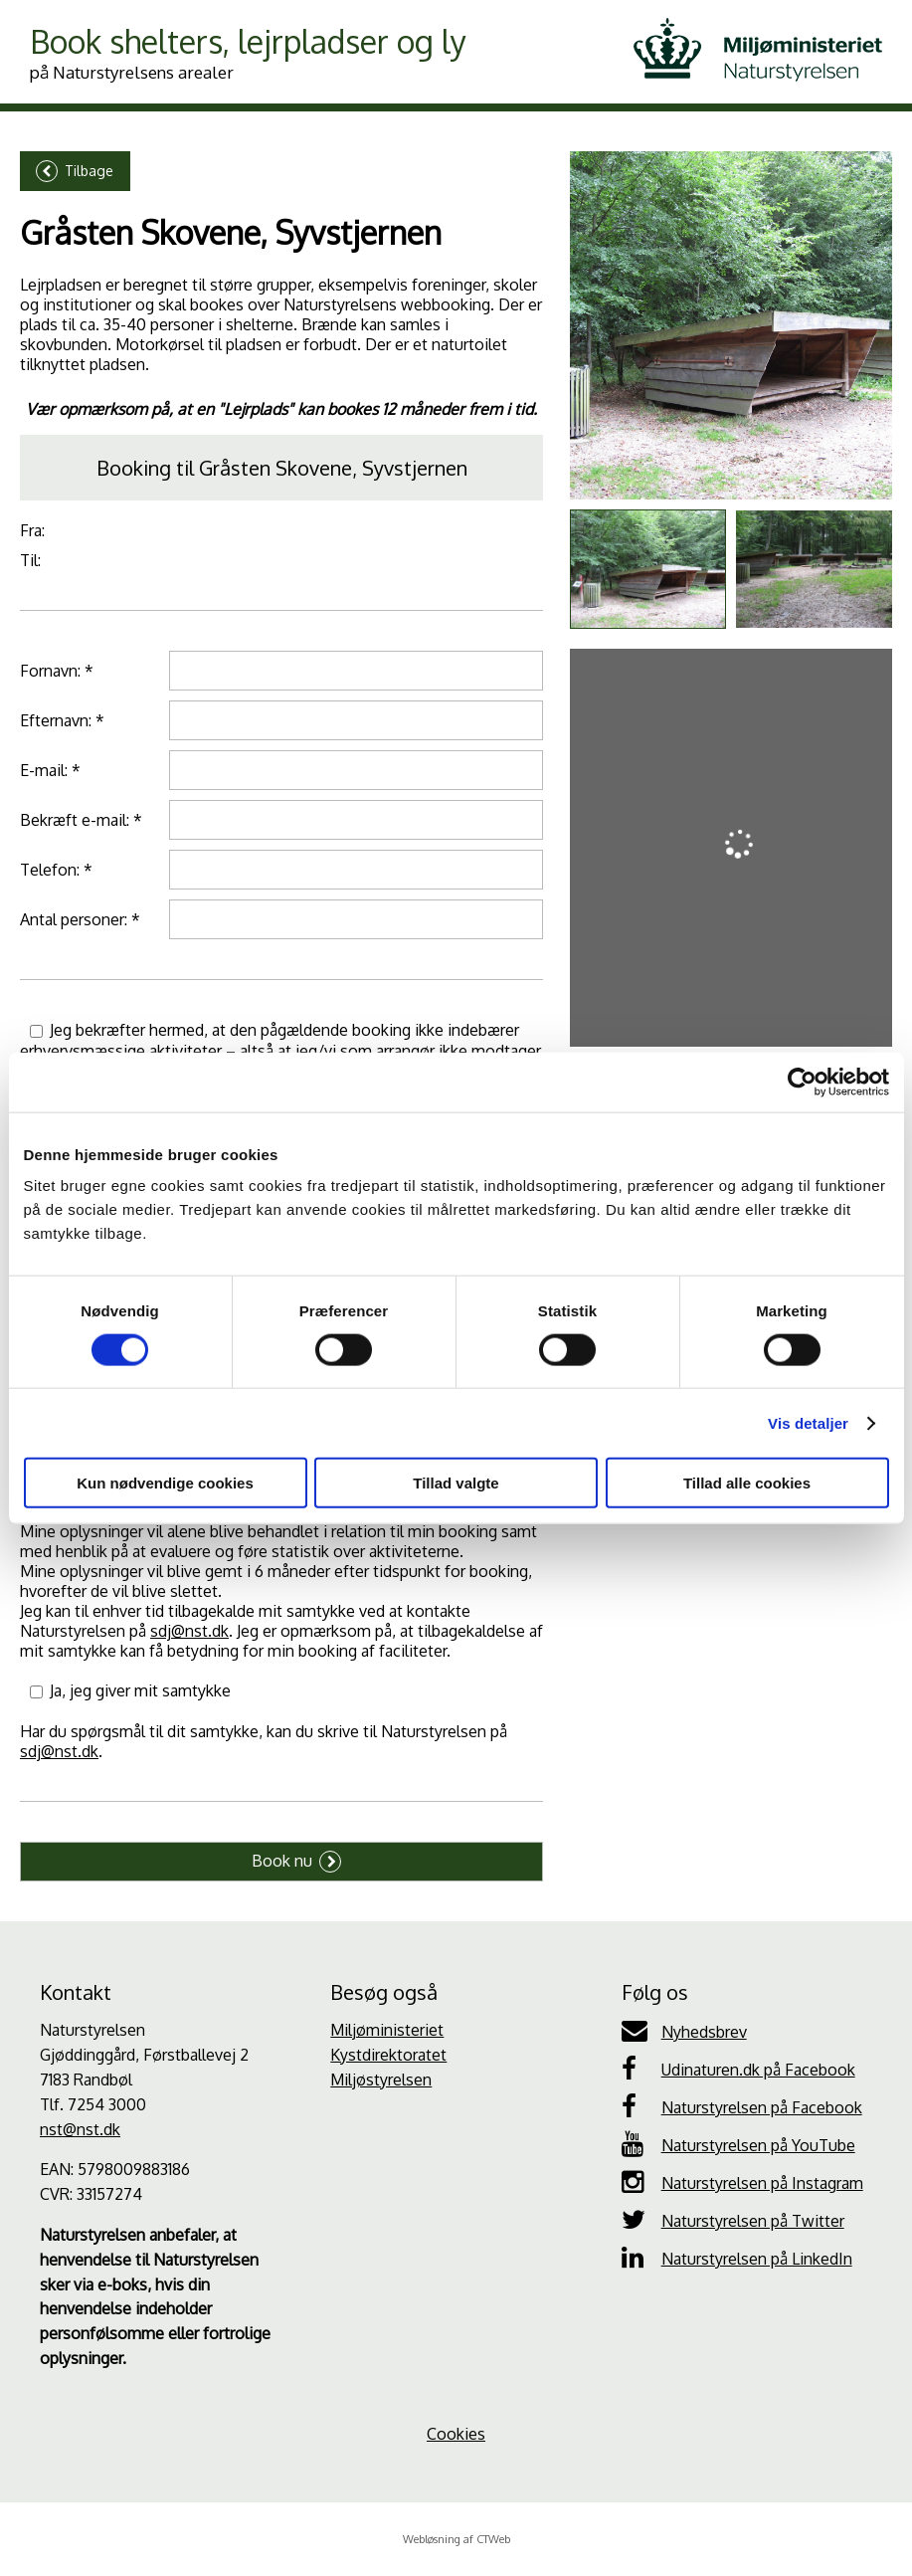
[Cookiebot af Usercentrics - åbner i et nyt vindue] (802, 1081)
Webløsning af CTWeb (456, 2539)
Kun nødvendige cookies (165, 1483)
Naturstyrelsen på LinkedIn (737, 2258)
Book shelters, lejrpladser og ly (248, 52)
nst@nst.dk (80, 2129)
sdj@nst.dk (189, 1631)
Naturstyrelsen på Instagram (742, 2182)
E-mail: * (50, 770)
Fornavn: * (56, 671)
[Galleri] (731, 325)
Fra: (32, 530)
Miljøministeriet (387, 2030)
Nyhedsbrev (684, 2031)
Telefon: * (56, 870)
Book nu (297, 1862)
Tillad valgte (455, 1483)
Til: (30, 560)
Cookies (456, 2434)
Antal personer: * (80, 919)
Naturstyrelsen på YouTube (738, 2144)
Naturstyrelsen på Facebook (742, 2106)
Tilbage (74, 171)
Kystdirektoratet (388, 2055)
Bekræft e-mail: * (81, 820)
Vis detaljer (808, 1422)
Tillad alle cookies (747, 1483)
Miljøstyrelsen (381, 2079)
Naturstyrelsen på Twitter (733, 2220)
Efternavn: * (62, 720)
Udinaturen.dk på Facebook (738, 2068)
